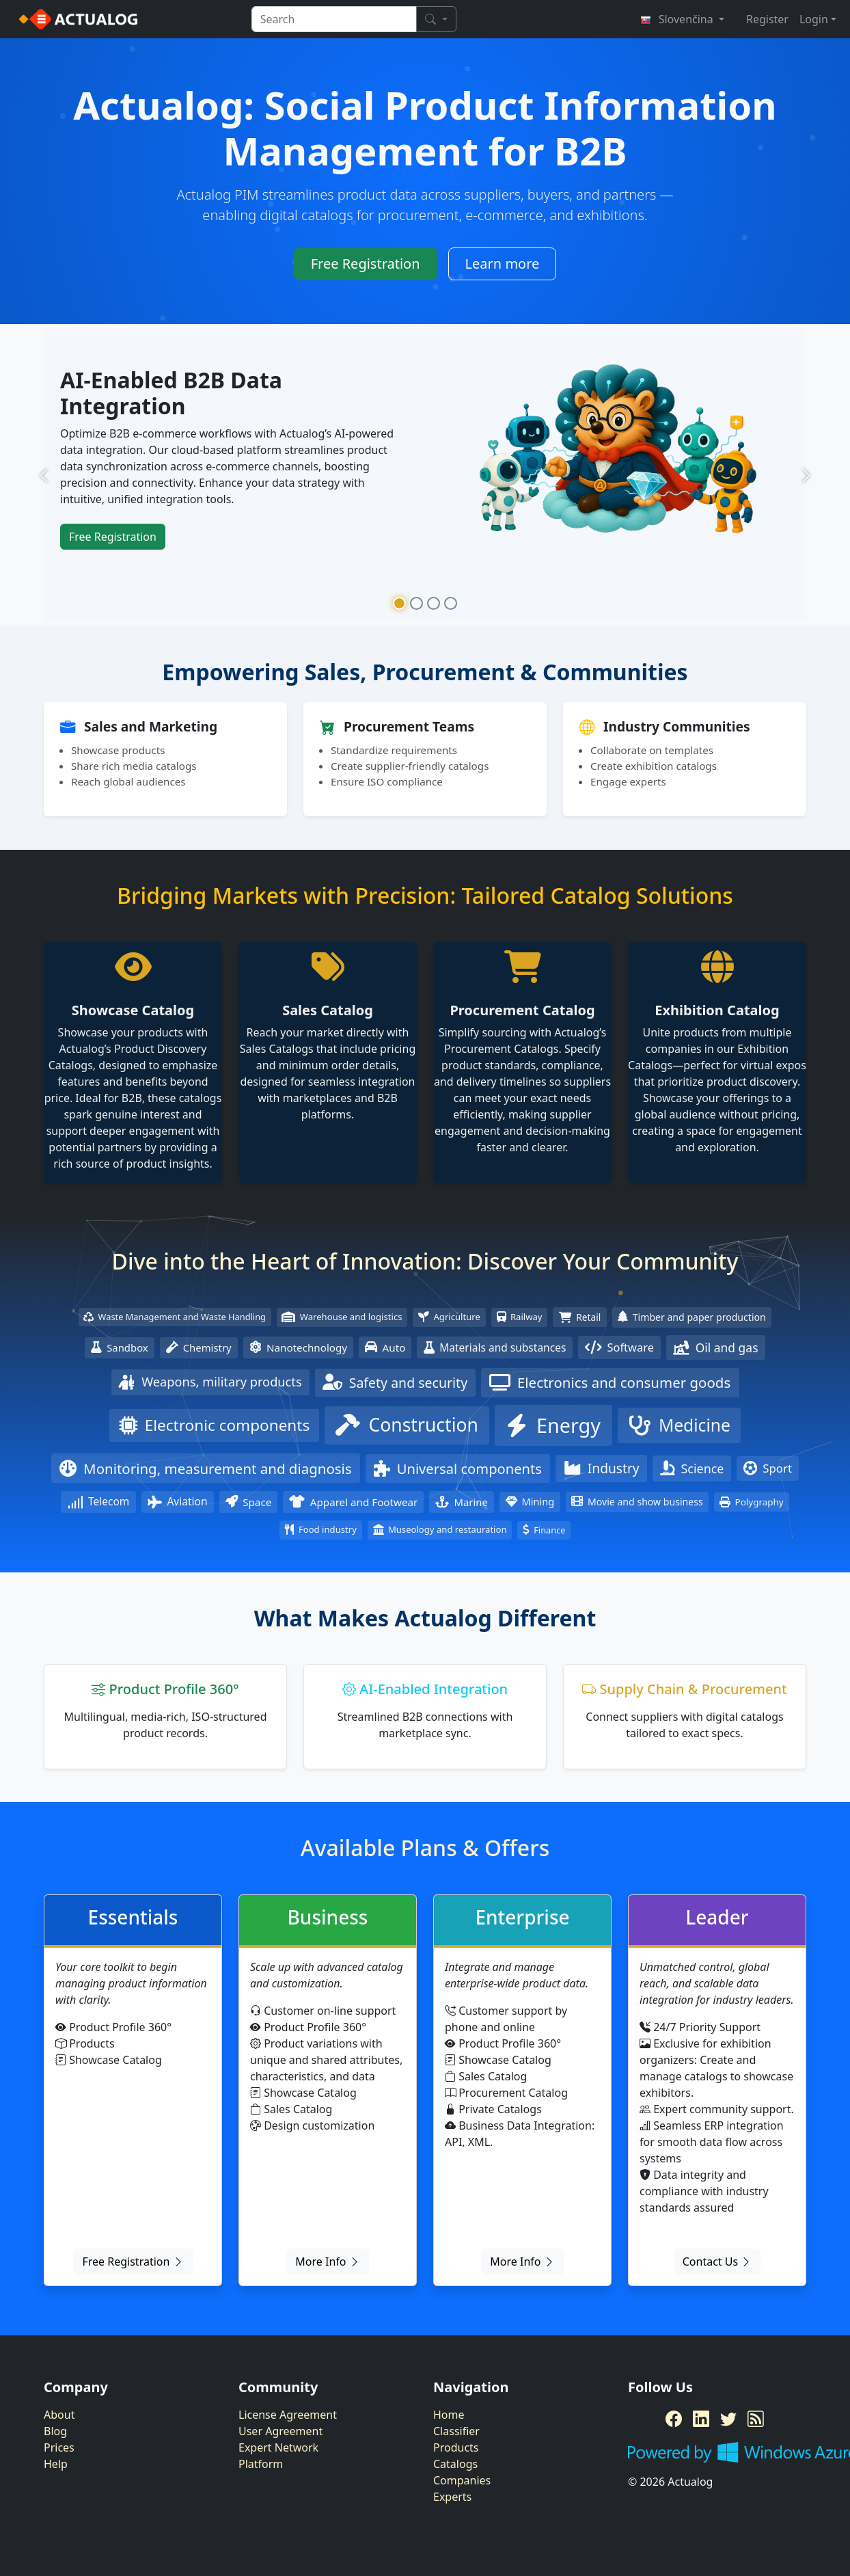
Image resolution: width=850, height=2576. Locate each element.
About (59, 2414)
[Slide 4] (450, 603)
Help (56, 2463)
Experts (452, 2496)
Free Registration (365, 263)
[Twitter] (728, 2418)
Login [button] (813, 19)
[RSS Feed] (756, 2418)
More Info (327, 2261)
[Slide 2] (416, 603)
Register (767, 19)
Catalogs (455, 2463)
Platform (260, 2463)
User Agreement (280, 2431)
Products (456, 2447)
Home (449, 2414)
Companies (462, 2480)
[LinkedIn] (701, 2418)
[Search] (436, 19)
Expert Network (278, 2447)
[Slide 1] (399, 603)
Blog (55, 2431)
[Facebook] (674, 2418)
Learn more (502, 263)
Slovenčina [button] (678, 19)
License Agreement (287, 2414)
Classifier (456, 2431)
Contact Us (717, 2261)
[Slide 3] (433, 603)
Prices (59, 2447)
